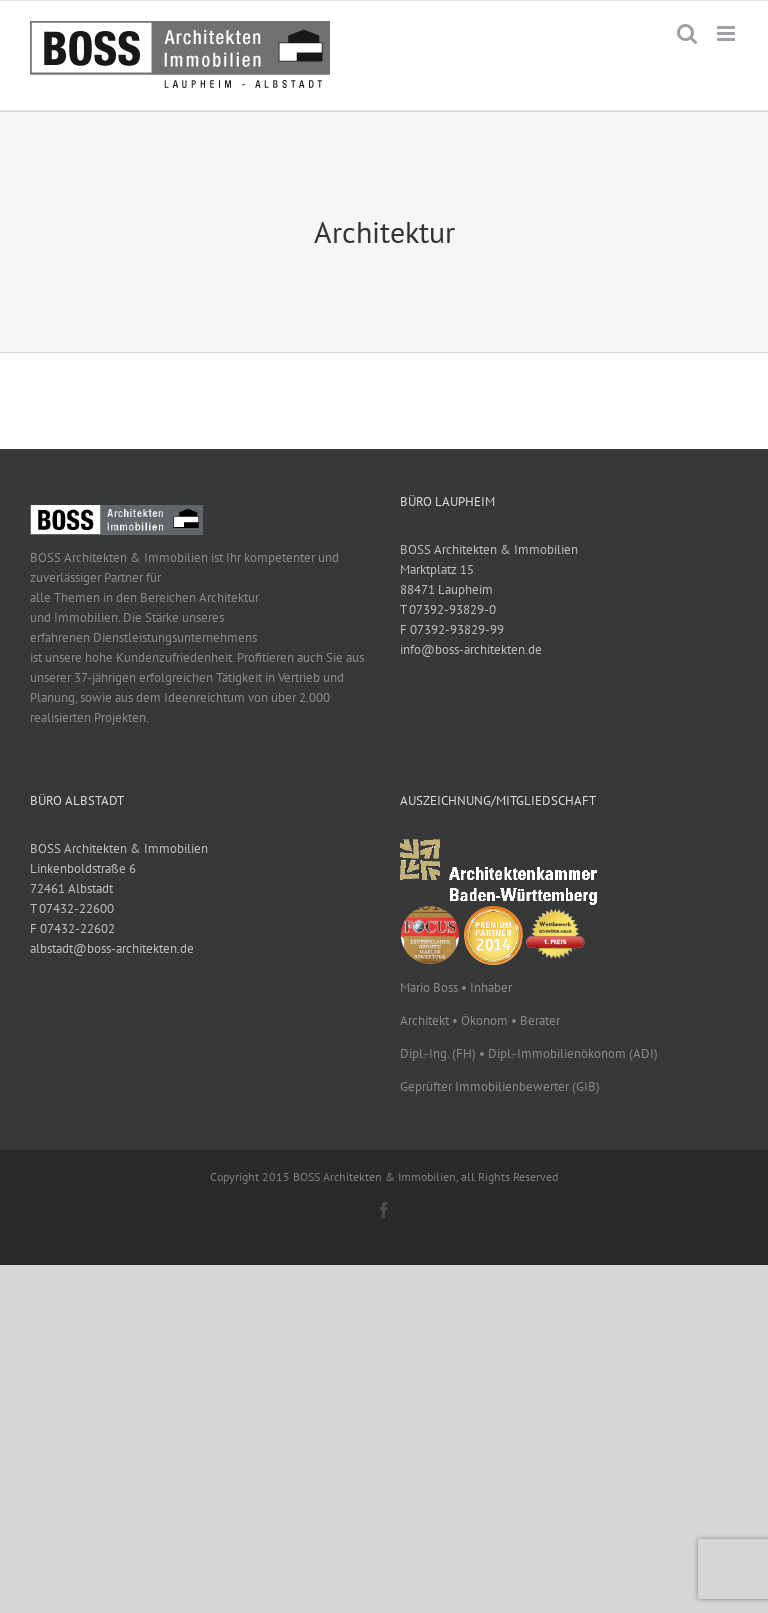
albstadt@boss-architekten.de (112, 948)
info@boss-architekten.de (471, 649)
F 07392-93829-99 (452, 629)
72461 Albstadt (71, 888)
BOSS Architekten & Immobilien (489, 549)
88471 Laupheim (446, 589)
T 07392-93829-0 (448, 609)
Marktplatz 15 (437, 569)
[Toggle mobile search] (687, 33)
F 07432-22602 (72, 928)
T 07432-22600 (72, 908)
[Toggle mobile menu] (727, 33)
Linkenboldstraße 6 (83, 868)
